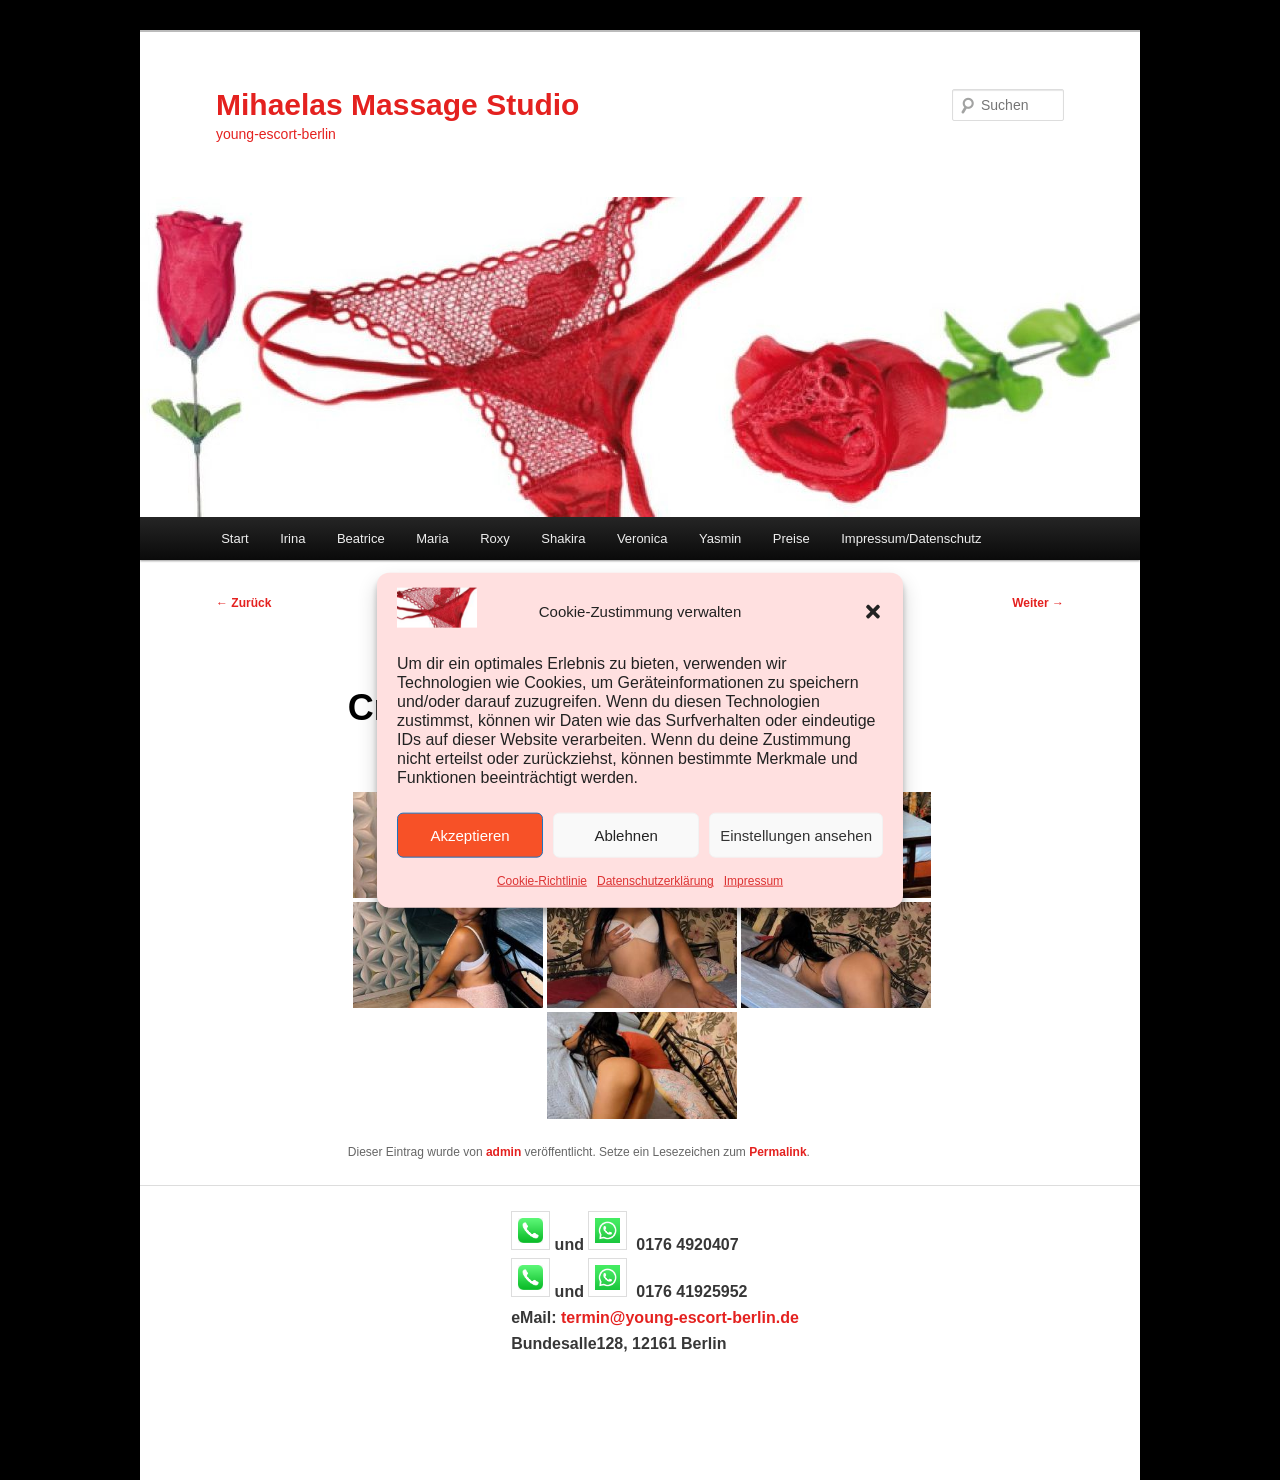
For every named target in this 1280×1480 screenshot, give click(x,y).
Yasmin (720, 538)
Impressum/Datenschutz (911, 538)
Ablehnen (625, 835)
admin (503, 1152)
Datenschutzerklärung (655, 881)
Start (234, 538)
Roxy (495, 538)
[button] (873, 611)
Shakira (563, 538)
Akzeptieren (469, 835)
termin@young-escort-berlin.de (680, 1317)
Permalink (777, 1152)
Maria (432, 538)
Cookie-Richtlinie (542, 881)
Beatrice (361, 538)
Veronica (642, 538)
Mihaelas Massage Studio (397, 104)
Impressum (753, 881)
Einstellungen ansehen (796, 835)
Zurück (243, 603)
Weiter (1038, 603)
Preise (791, 538)
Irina (292, 538)
